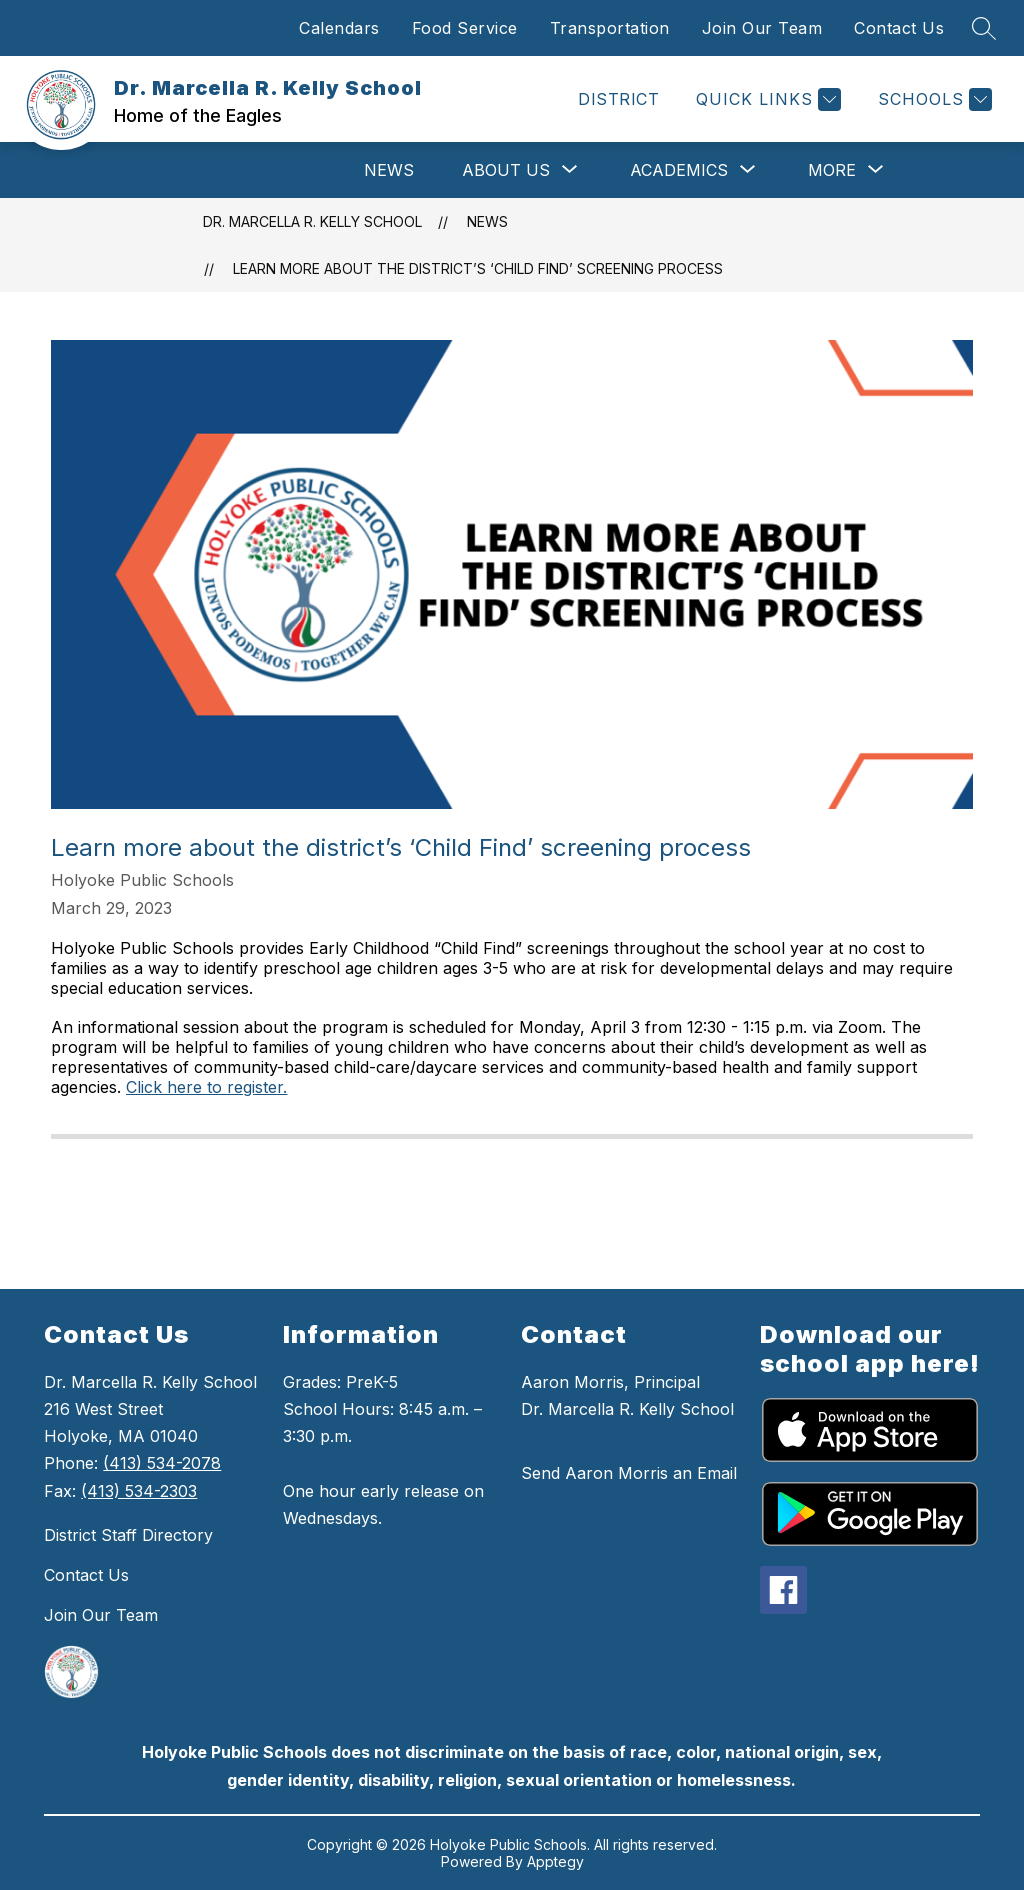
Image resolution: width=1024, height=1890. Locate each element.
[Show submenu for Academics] (679, 170)
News (389, 170)
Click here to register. (206, 1087)
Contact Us (899, 28)
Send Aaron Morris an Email (629, 1473)
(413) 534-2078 (162, 1463)
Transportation (610, 28)
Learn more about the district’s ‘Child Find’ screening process (478, 268)
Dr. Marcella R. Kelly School (312, 221)
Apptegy (555, 1861)
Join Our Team (762, 28)
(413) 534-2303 (139, 1491)
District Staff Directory (128, 1535)
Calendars (339, 28)
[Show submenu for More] (832, 170)
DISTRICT (618, 99)
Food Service (465, 28)
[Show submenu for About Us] (506, 170)
